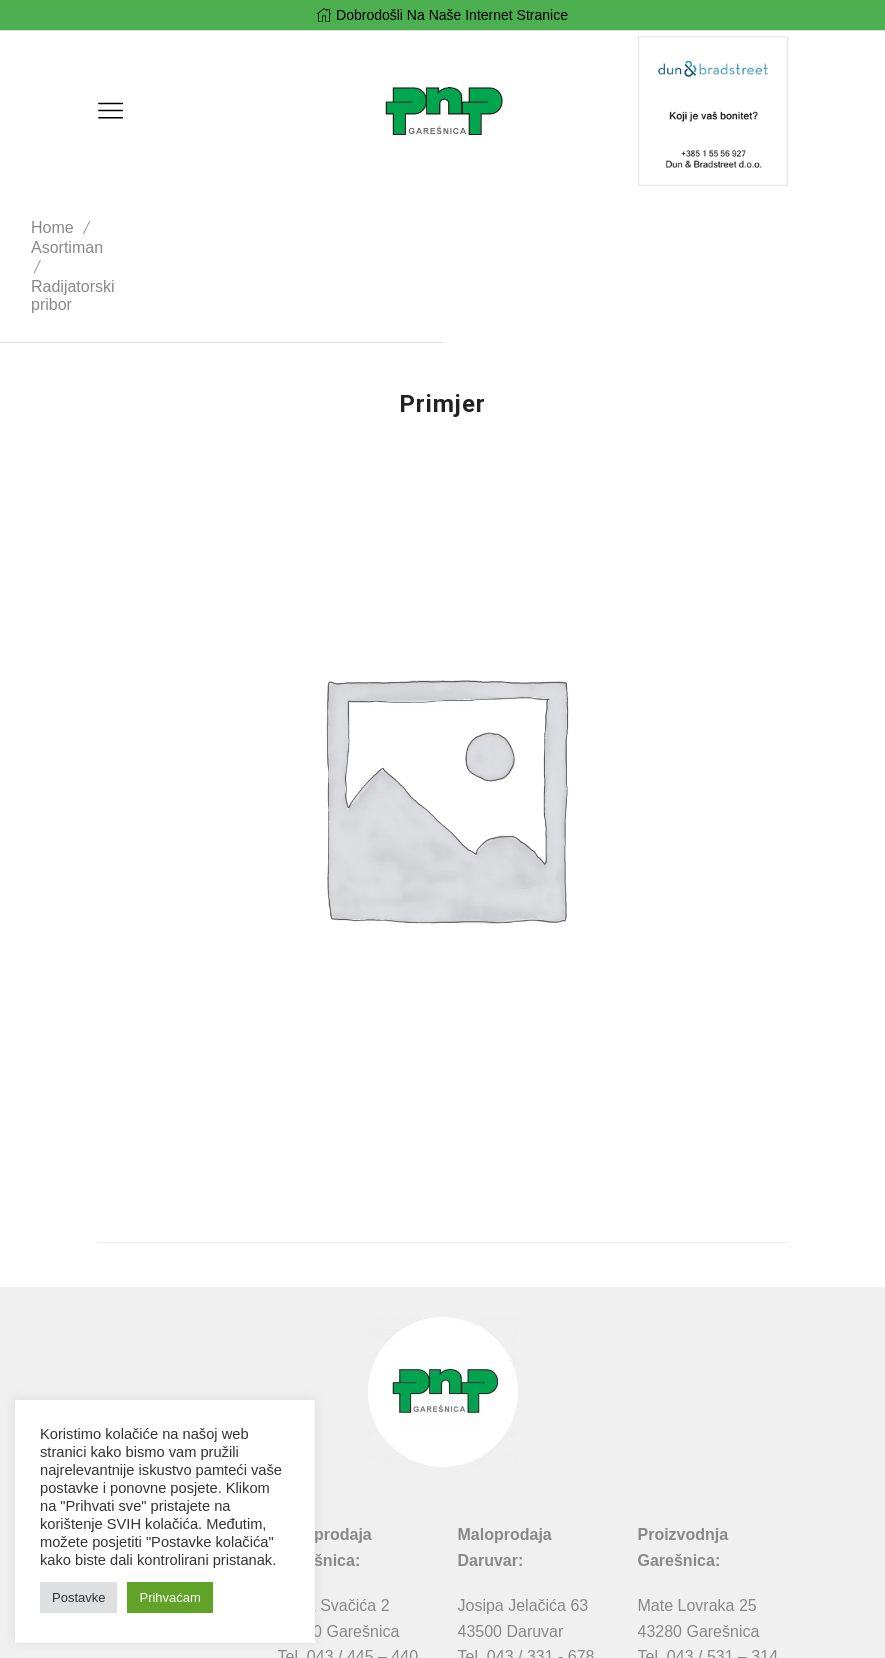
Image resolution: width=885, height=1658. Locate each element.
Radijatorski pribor (327, 227)
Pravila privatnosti (345, 1629)
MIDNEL (573, 1629)
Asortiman (202, 227)
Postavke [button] (78, 1597)
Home (120, 227)
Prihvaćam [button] (169, 1597)
